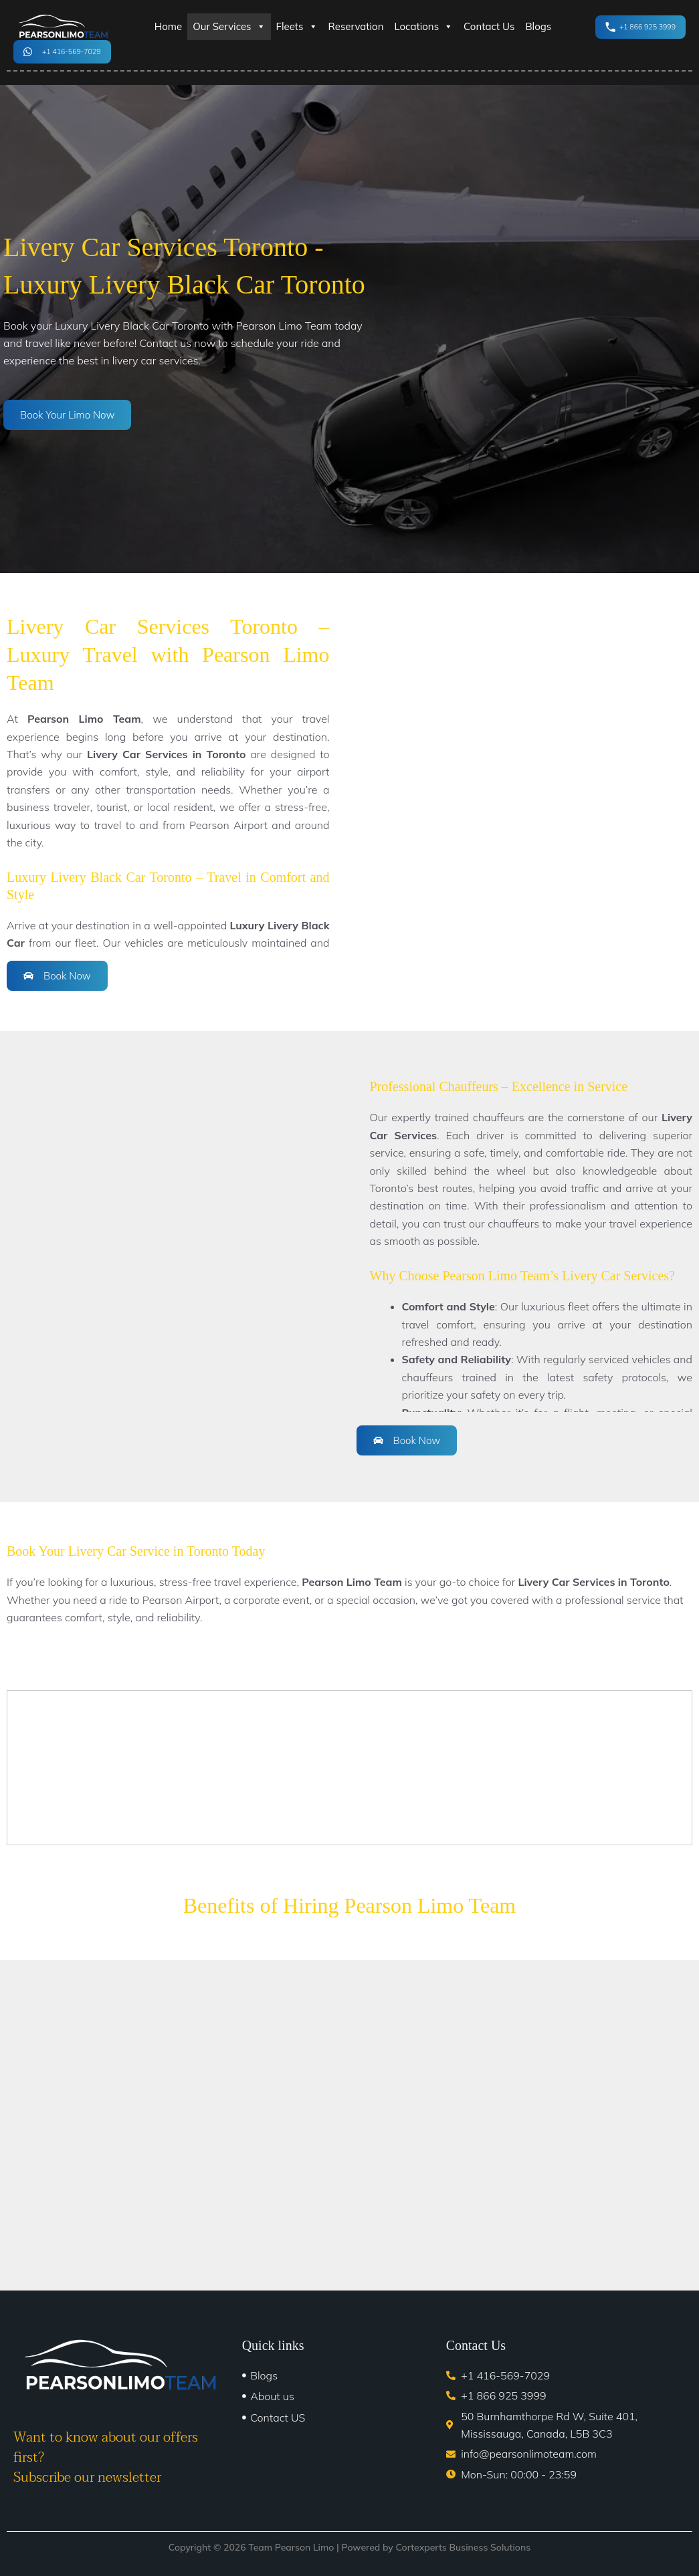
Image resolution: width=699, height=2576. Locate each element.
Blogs (538, 26)
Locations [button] (423, 26)
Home (168, 26)
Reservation (356, 26)
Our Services (229, 26)
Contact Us (489, 26)
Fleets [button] (297, 26)
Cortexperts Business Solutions (462, 2547)
